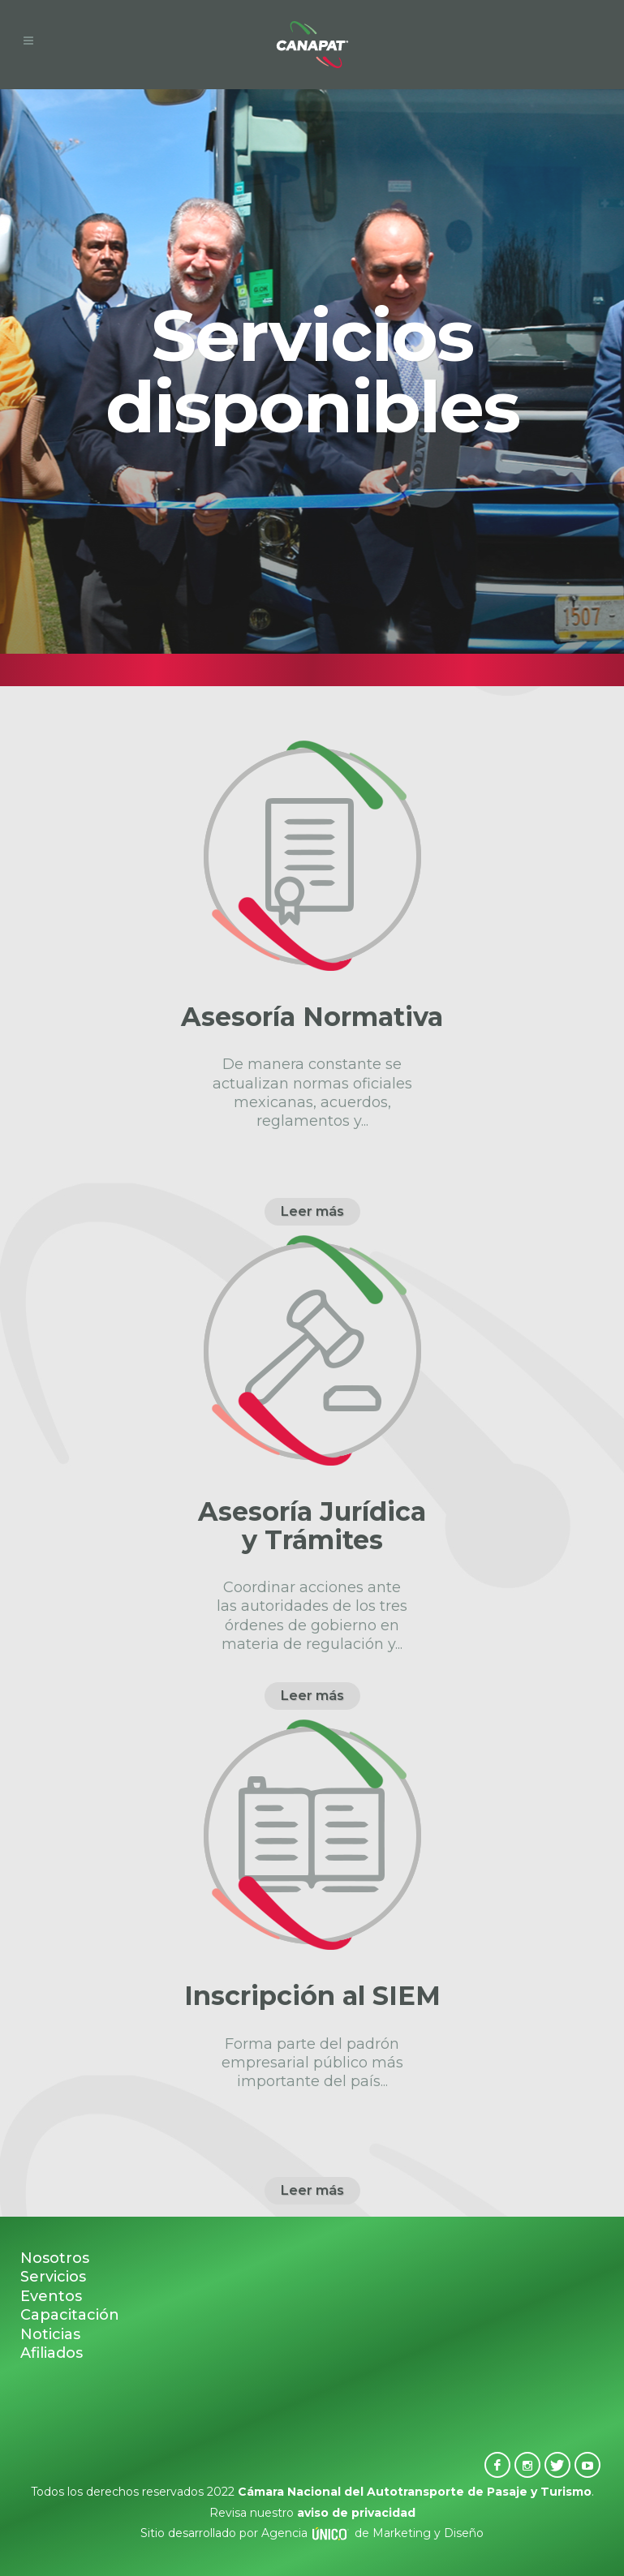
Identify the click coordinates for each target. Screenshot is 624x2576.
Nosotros (54, 2258)
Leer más (312, 1211)
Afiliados (51, 2353)
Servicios (53, 2277)
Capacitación (69, 2315)
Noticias (50, 2334)
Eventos (51, 2296)
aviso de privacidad (356, 2512)
